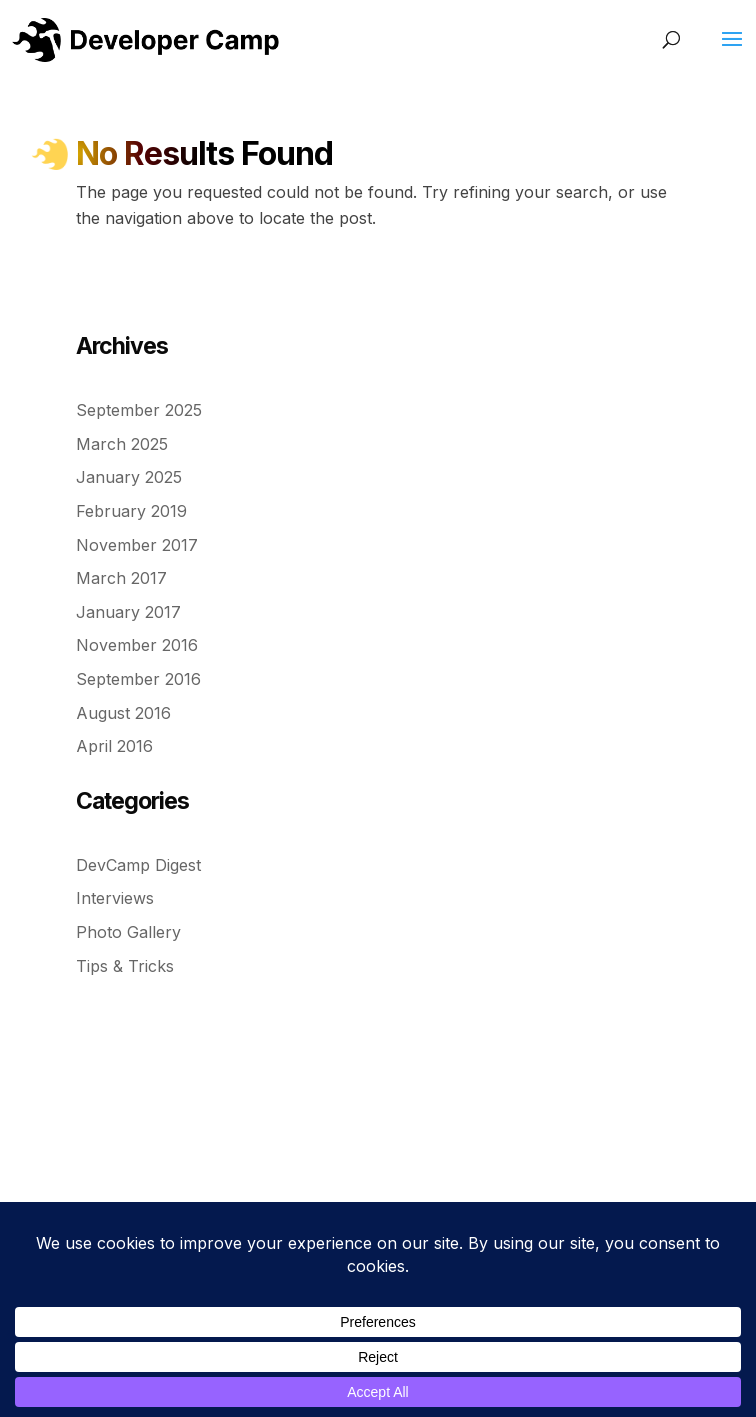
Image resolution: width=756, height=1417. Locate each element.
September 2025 (139, 410)
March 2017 (121, 578)
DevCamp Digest (138, 865)
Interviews (115, 898)
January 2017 (128, 612)
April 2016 (114, 746)
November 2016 (137, 645)
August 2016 (123, 713)
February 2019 (131, 511)
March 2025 (122, 444)
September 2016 (138, 679)
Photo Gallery (128, 932)
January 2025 (129, 477)
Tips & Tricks (125, 966)
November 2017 (137, 545)
